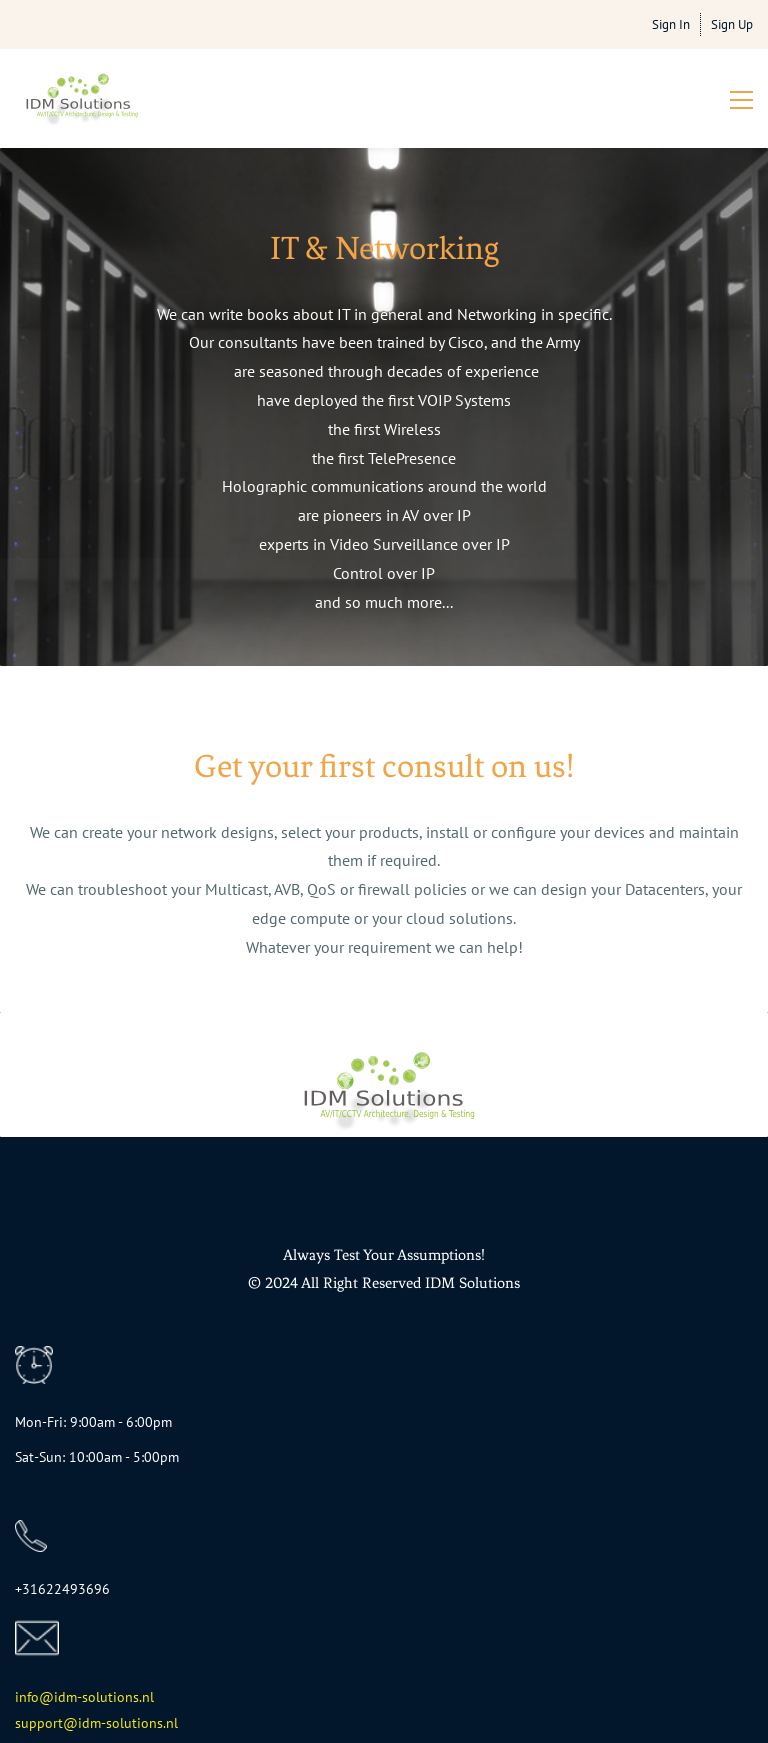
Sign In (671, 24)
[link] (34, 1360)
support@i (48, 1723)
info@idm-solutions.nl (84, 1697)
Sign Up (732, 24)
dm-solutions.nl (130, 1723)
